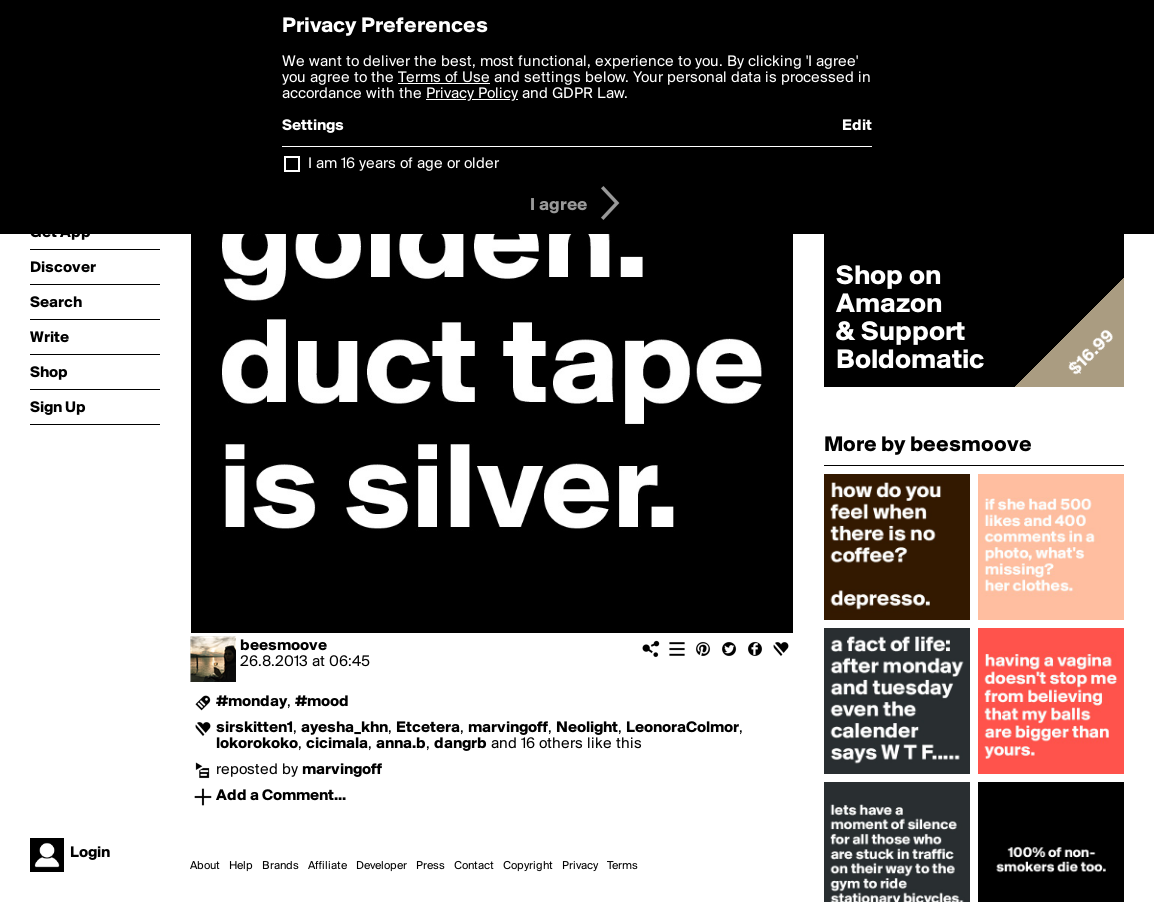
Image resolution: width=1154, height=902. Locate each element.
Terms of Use (444, 78)
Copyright (528, 866)
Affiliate (327, 866)
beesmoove (283, 646)
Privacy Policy (472, 94)
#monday (251, 702)
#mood (322, 702)
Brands (280, 866)
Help (241, 866)
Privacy (580, 866)
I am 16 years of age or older (403, 164)
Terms (622, 866)
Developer (381, 866)
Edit (857, 126)
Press (430, 866)
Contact (474, 866)
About (205, 866)
